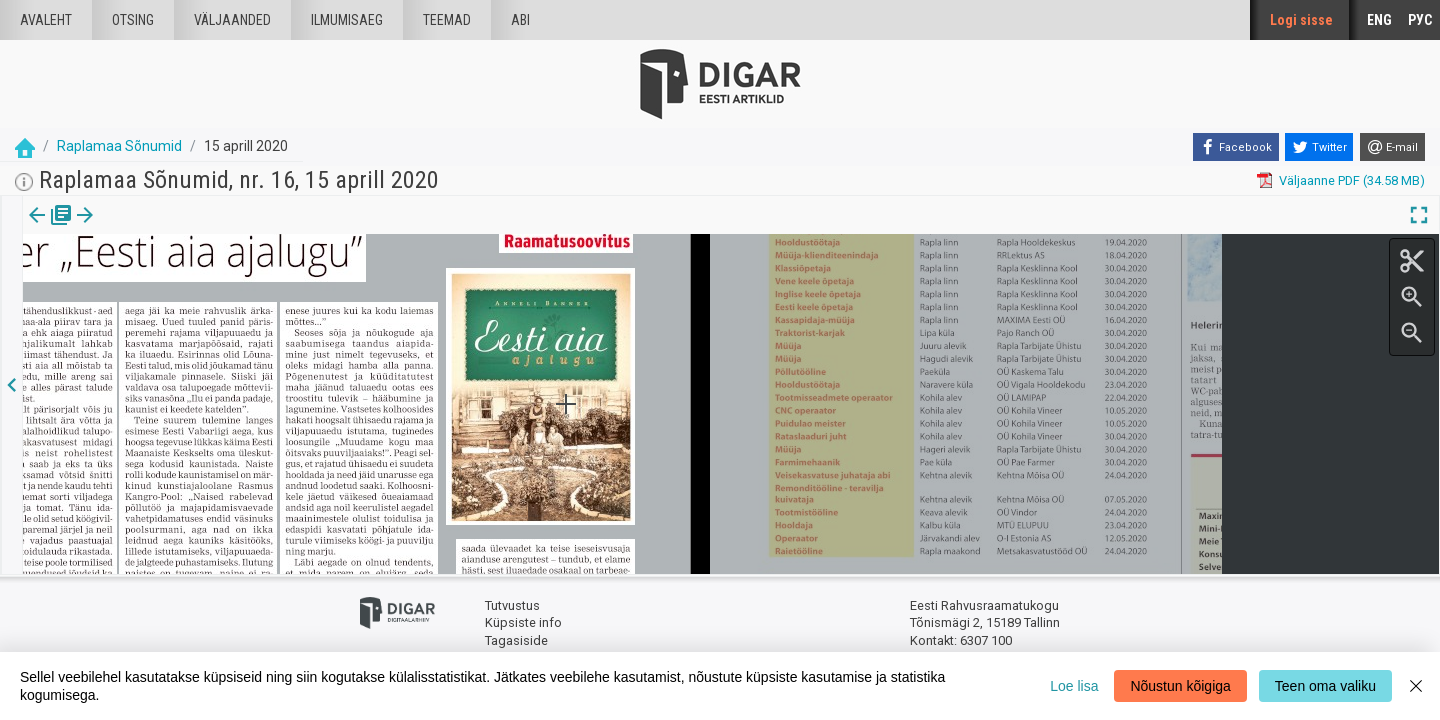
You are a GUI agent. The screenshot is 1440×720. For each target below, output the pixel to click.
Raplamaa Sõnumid (119, 146)
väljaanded (232, 20)
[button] (171, 229)
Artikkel (140, 229)
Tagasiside (516, 640)
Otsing (133, 20)
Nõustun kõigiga (1180, 686)
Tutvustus (512, 605)
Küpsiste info (523, 622)
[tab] (50, 229)
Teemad (447, 20)
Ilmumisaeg (347, 20)
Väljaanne (50, 229)
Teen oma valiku (1325, 686)
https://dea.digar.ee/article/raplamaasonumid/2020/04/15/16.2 (208, 284)
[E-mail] (1392, 147)
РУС (1420, 20)
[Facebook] (1236, 147)
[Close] (1416, 686)
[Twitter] (1319, 147)
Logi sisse (1301, 20)
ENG (1379, 20)
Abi (520, 20)
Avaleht (46, 20)
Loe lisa (1074, 686)
